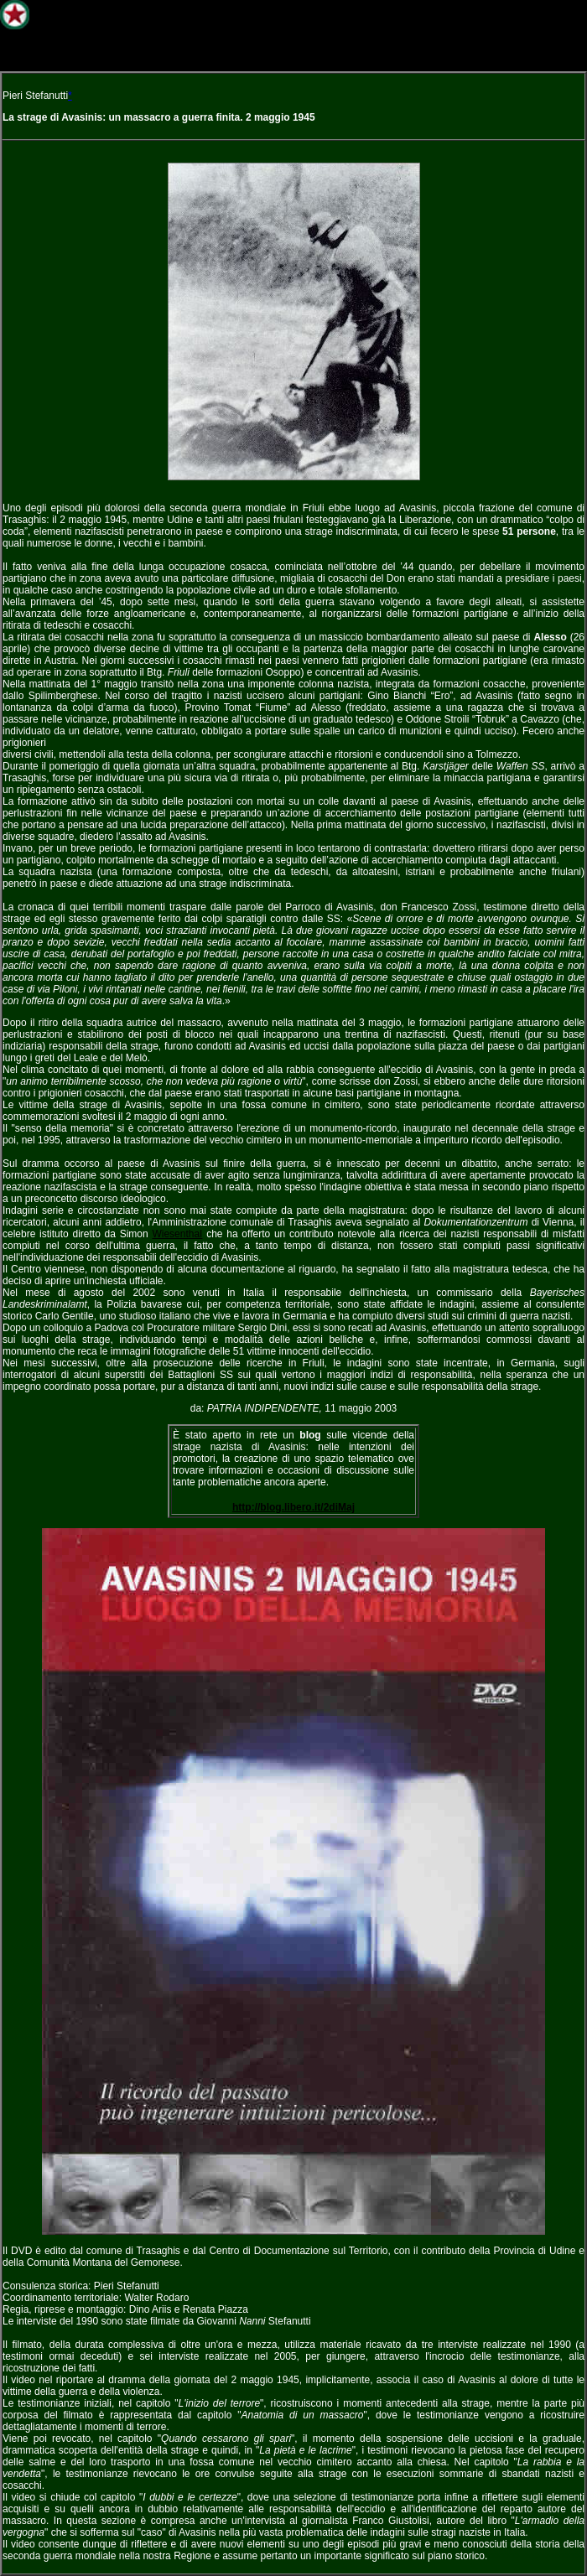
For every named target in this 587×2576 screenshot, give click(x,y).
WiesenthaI (177, 1234)
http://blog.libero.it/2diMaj (293, 1507)
